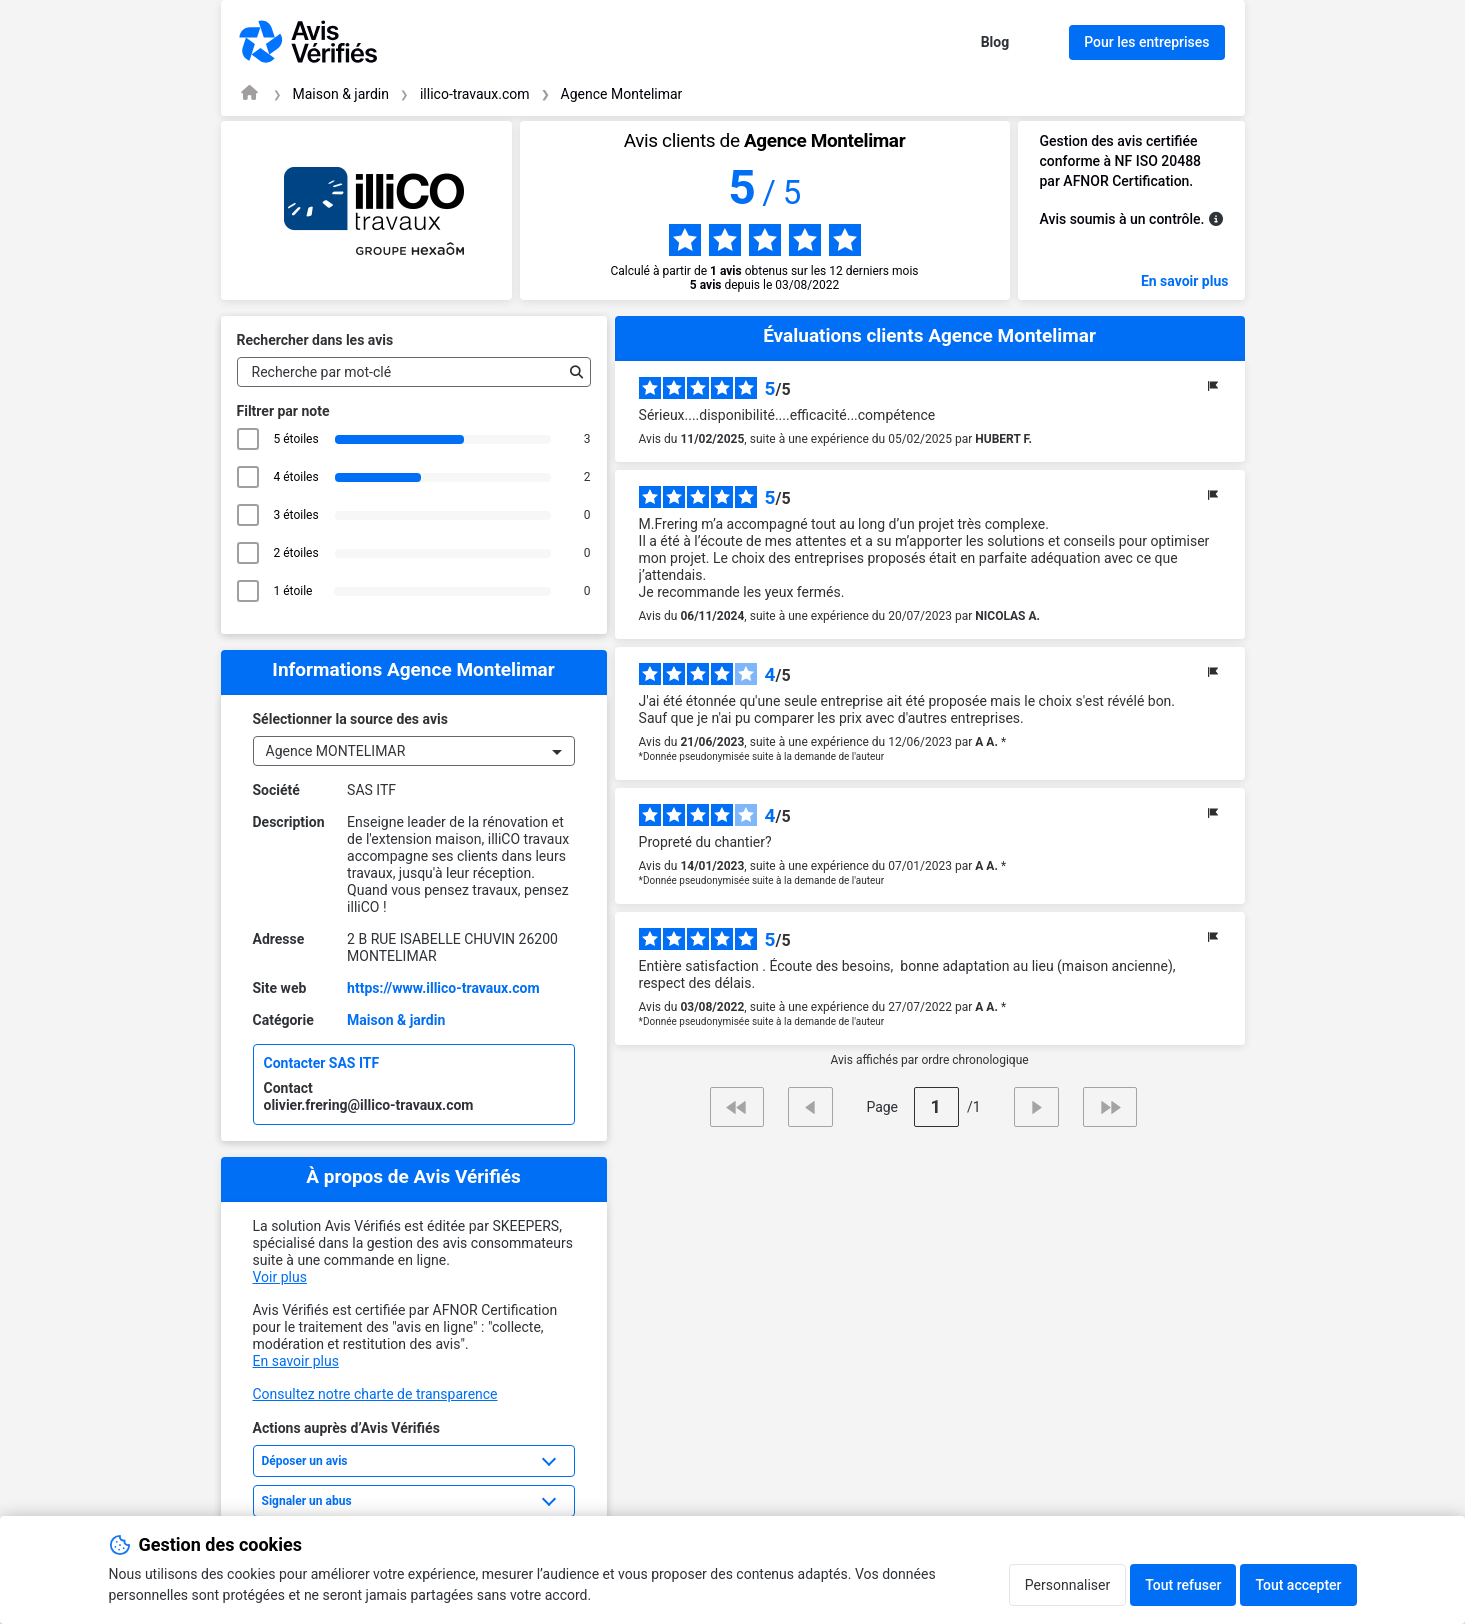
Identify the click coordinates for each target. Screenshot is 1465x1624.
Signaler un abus (307, 1501)
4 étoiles (296, 477)
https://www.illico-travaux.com (443, 988)
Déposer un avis (305, 1461)
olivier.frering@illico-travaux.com (369, 1105)
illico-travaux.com (475, 94)
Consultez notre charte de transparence (375, 1394)
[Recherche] (572, 372)
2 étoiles (296, 553)
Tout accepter (1298, 1585)
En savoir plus (1185, 281)
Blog (995, 42)
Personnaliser (1067, 1585)
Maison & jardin (341, 94)
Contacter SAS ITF (322, 1063)
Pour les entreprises (1146, 42)
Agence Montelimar (622, 94)
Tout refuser (1183, 1585)
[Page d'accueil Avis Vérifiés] (249, 92)
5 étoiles (296, 439)
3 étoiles (296, 515)
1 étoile (296, 591)
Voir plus (280, 1277)
